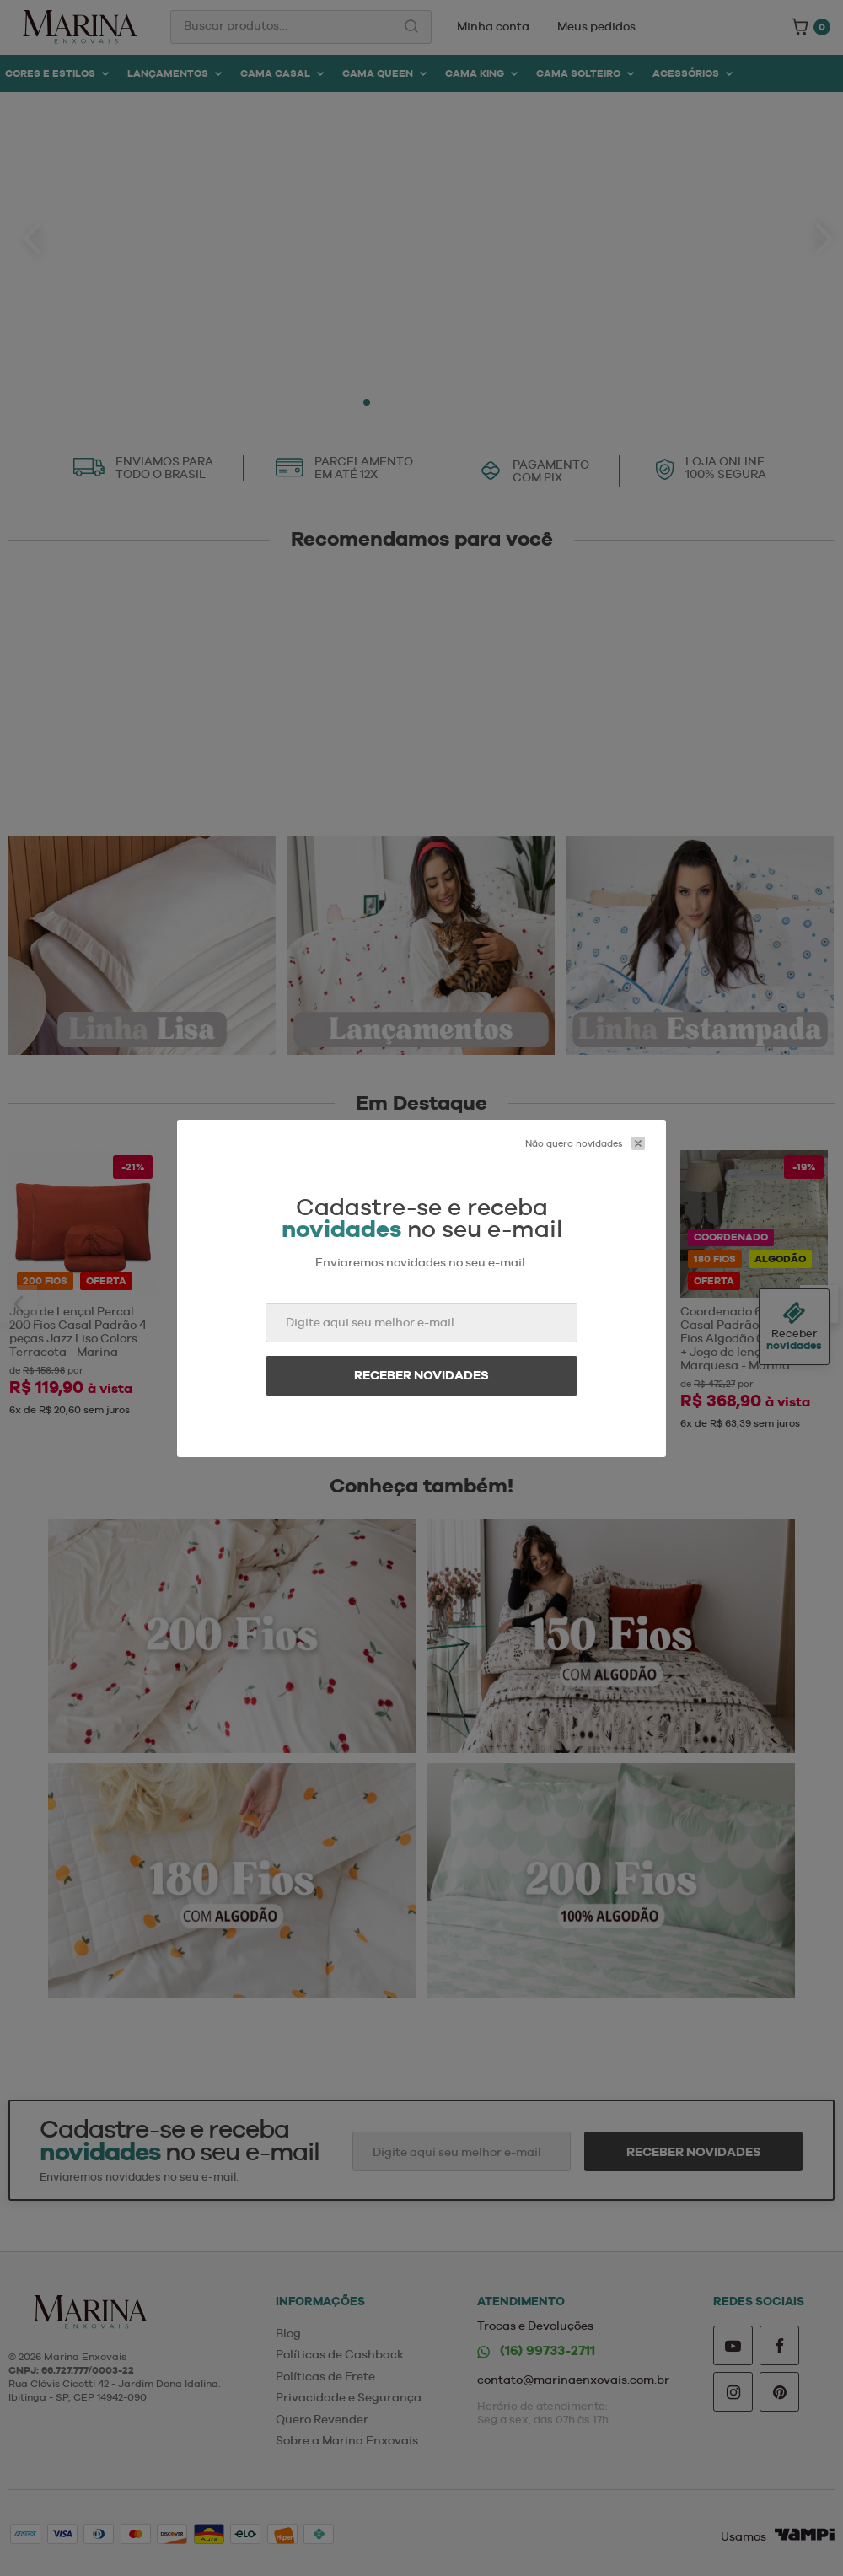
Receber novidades (421, 1375)
